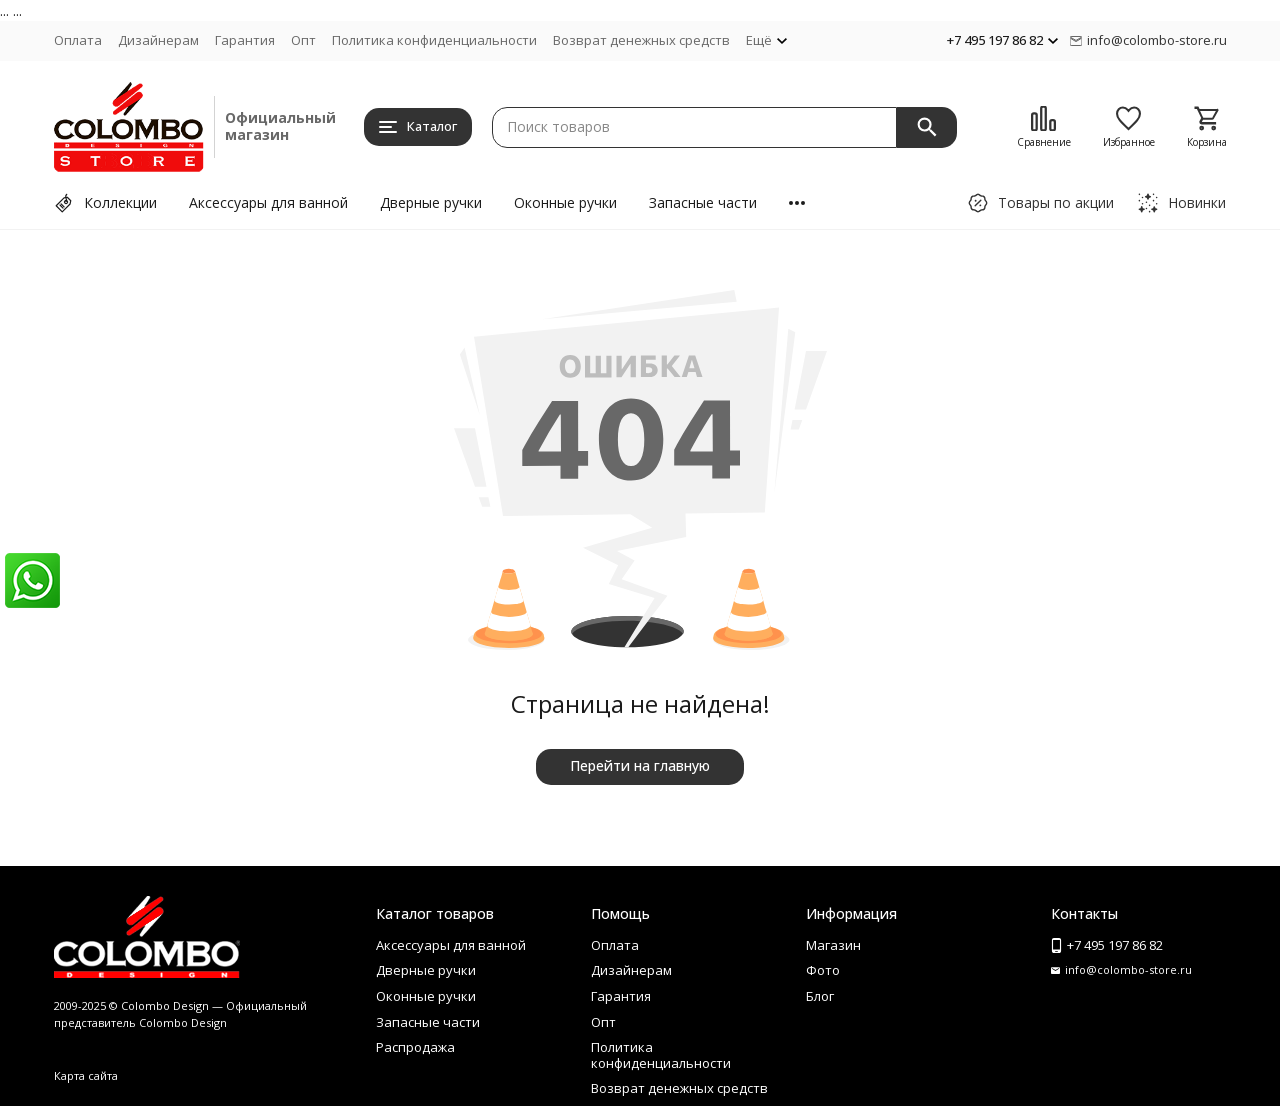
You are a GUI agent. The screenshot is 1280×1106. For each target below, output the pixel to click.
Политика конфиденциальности (434, 40)
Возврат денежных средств (641, 40)
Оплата (78, 40)
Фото (823, 970)
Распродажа (415, 1047)
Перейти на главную (640, 765)
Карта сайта (86, 1075)
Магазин (833, 945)
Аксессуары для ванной (268, 202)
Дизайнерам (158, 40)
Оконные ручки (565, 202)
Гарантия (245, 40)
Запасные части (703, 202)
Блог (820, 996)
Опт (303, 40)
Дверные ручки (431, 202)
